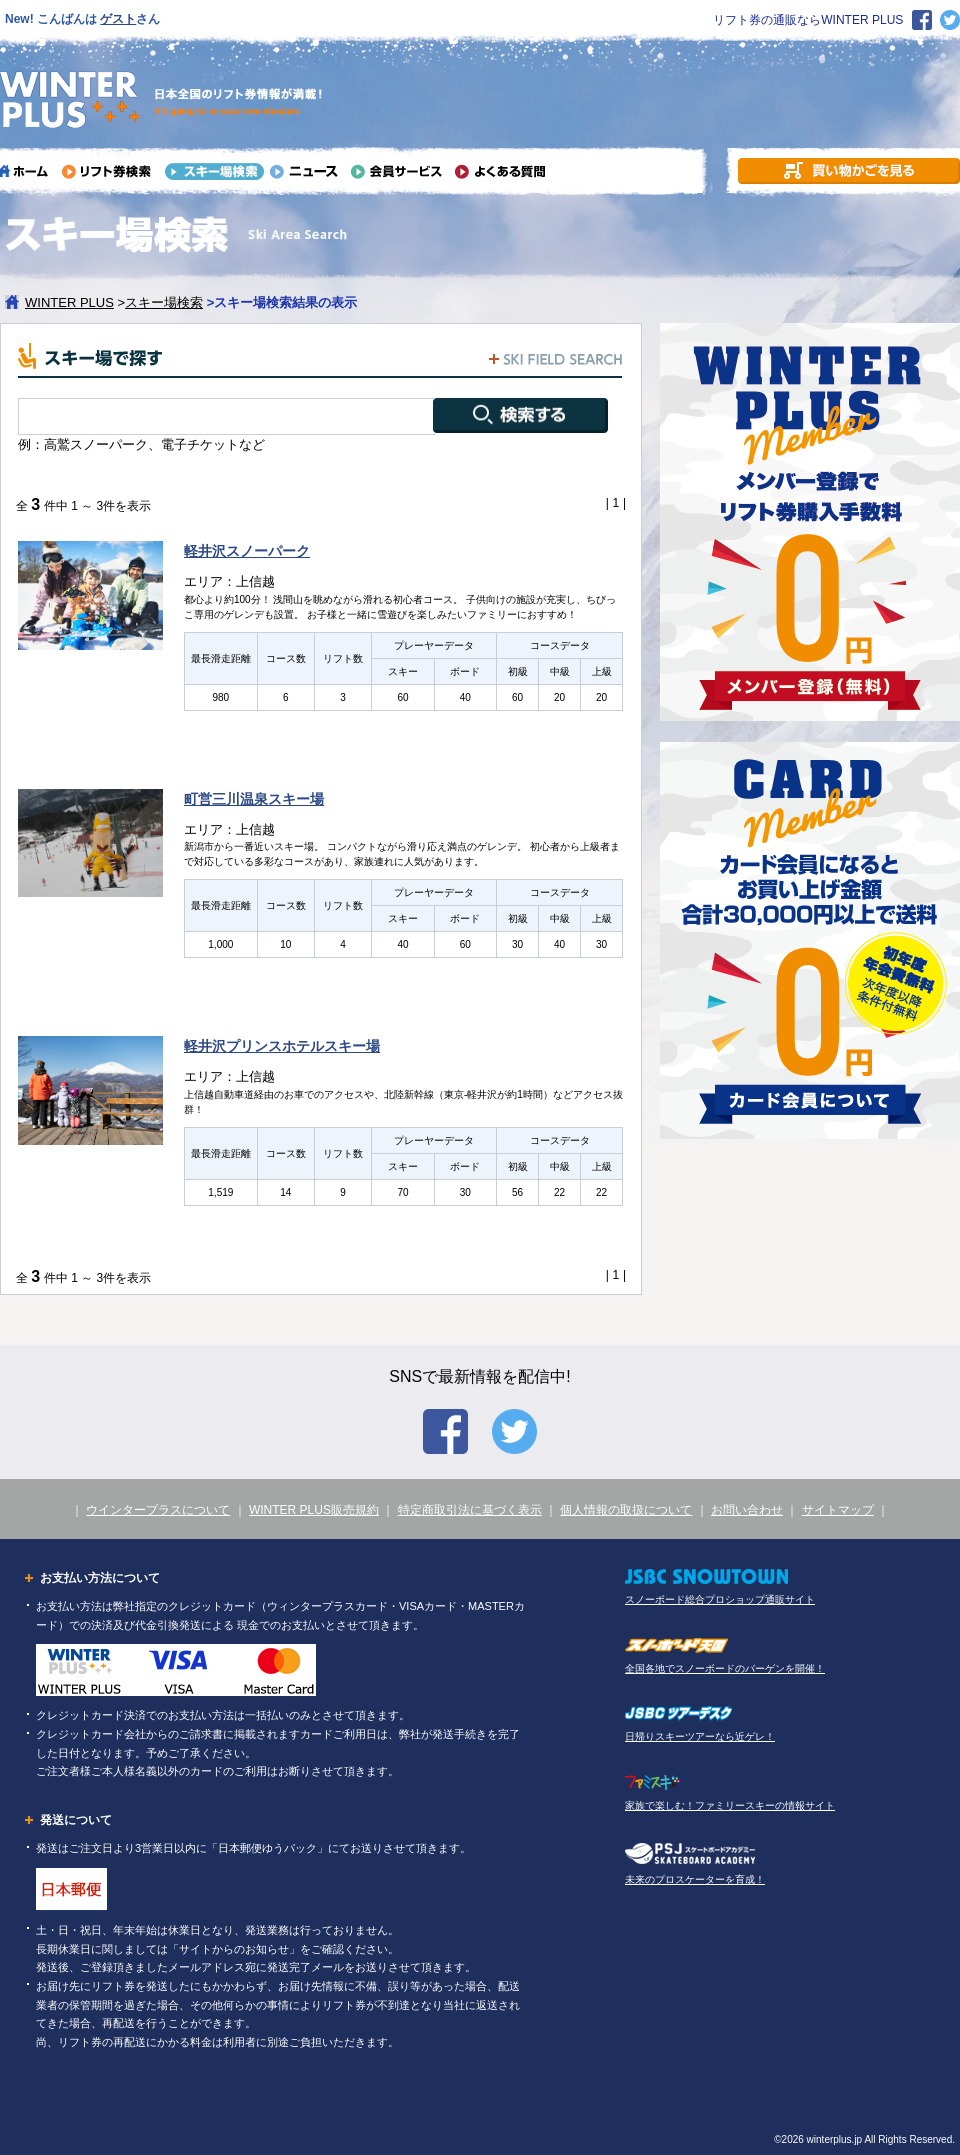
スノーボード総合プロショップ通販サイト (720, 1599)
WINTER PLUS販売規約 (314, 1510)
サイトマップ (838, 1510)
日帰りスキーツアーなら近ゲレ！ (700, 1736)
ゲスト (118, 19)
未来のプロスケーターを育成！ (695, 1879)
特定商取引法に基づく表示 (470, 1510)
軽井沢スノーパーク (247, 551)
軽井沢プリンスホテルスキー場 (282, 1046)
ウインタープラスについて (158, 1510)
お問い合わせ (747, 1510)
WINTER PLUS (69, 302)
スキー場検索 (164, 302)
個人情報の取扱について (626, 1510)
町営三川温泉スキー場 (254, 799)
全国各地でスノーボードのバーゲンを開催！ (725, 1668)
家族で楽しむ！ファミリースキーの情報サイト (730, 1805)
